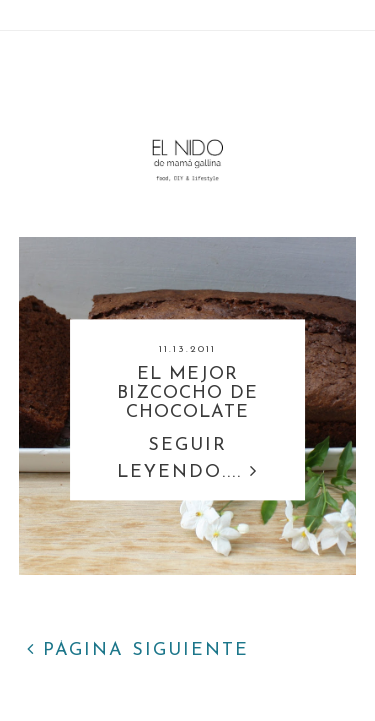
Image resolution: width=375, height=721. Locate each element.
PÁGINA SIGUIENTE (138, 650)
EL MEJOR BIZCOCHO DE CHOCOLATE (187, 394)
